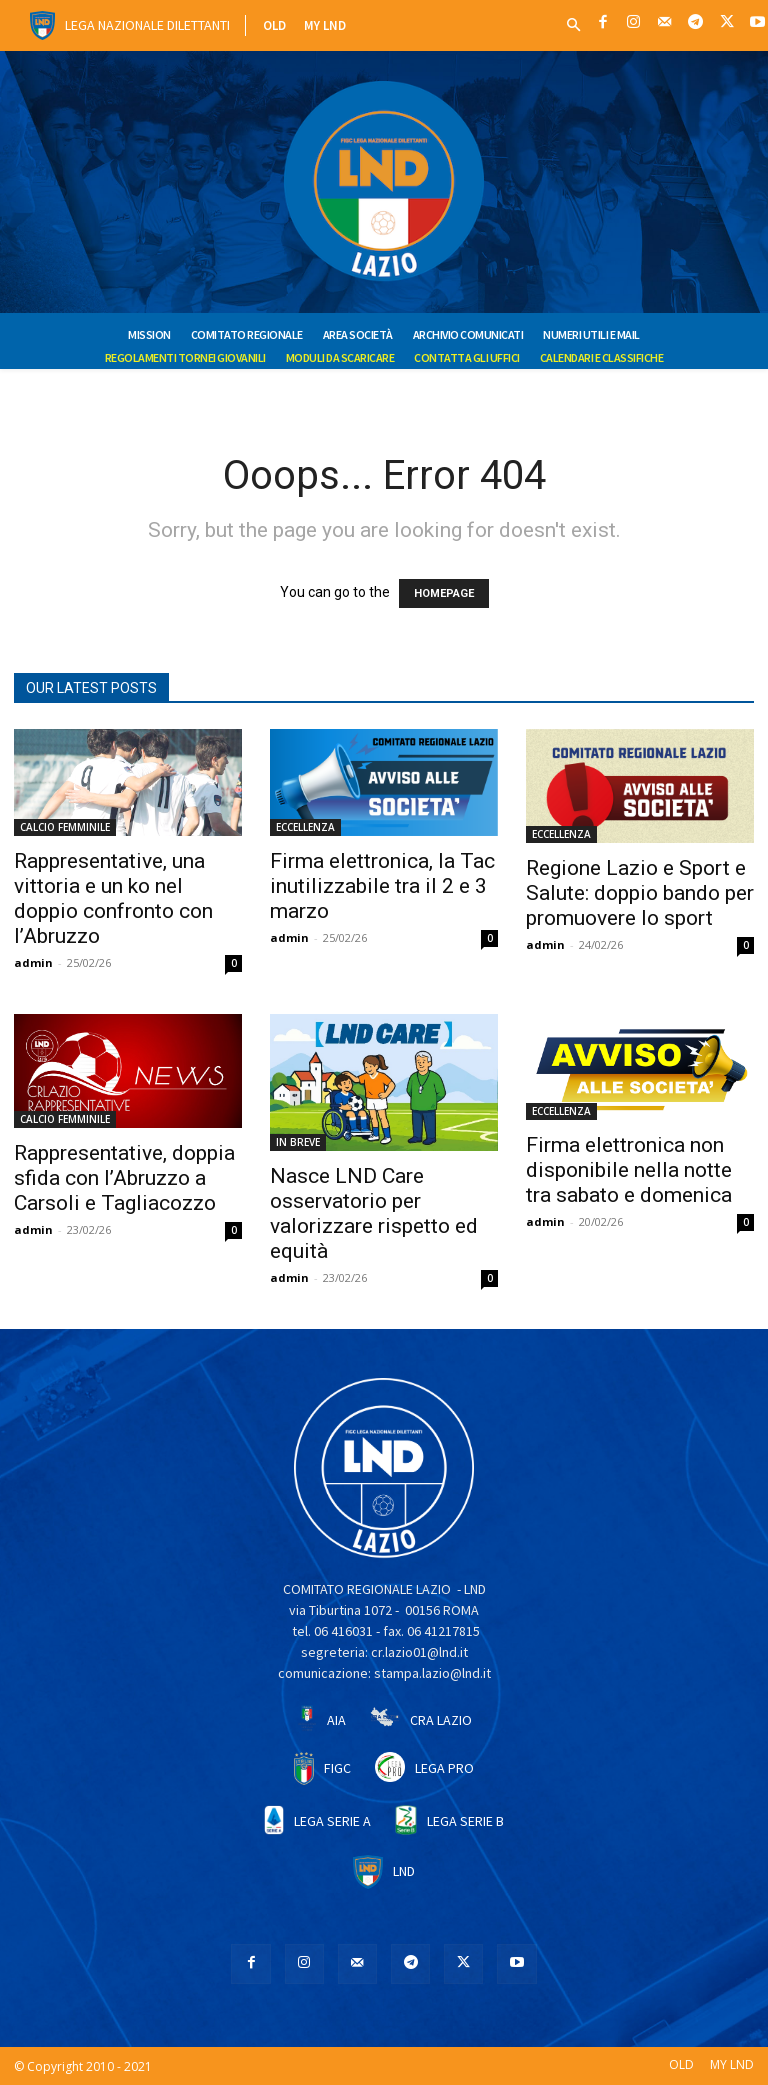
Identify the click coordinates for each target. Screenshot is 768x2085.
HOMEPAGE (444, 593)
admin (33, 962)
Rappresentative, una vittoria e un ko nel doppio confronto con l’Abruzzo (113, 898)
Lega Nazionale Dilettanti (147, 25)
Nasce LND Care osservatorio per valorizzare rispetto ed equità (374, 1213)
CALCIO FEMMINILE (65, 827)
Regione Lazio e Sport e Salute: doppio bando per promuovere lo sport (640, 893)
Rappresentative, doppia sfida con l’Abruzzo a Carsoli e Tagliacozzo (124, 1178)
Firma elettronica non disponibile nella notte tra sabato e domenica (629, 1170)
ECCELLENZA (305, 827)
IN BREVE (298, 1142)
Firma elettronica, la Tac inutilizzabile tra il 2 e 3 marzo (382, 886)
